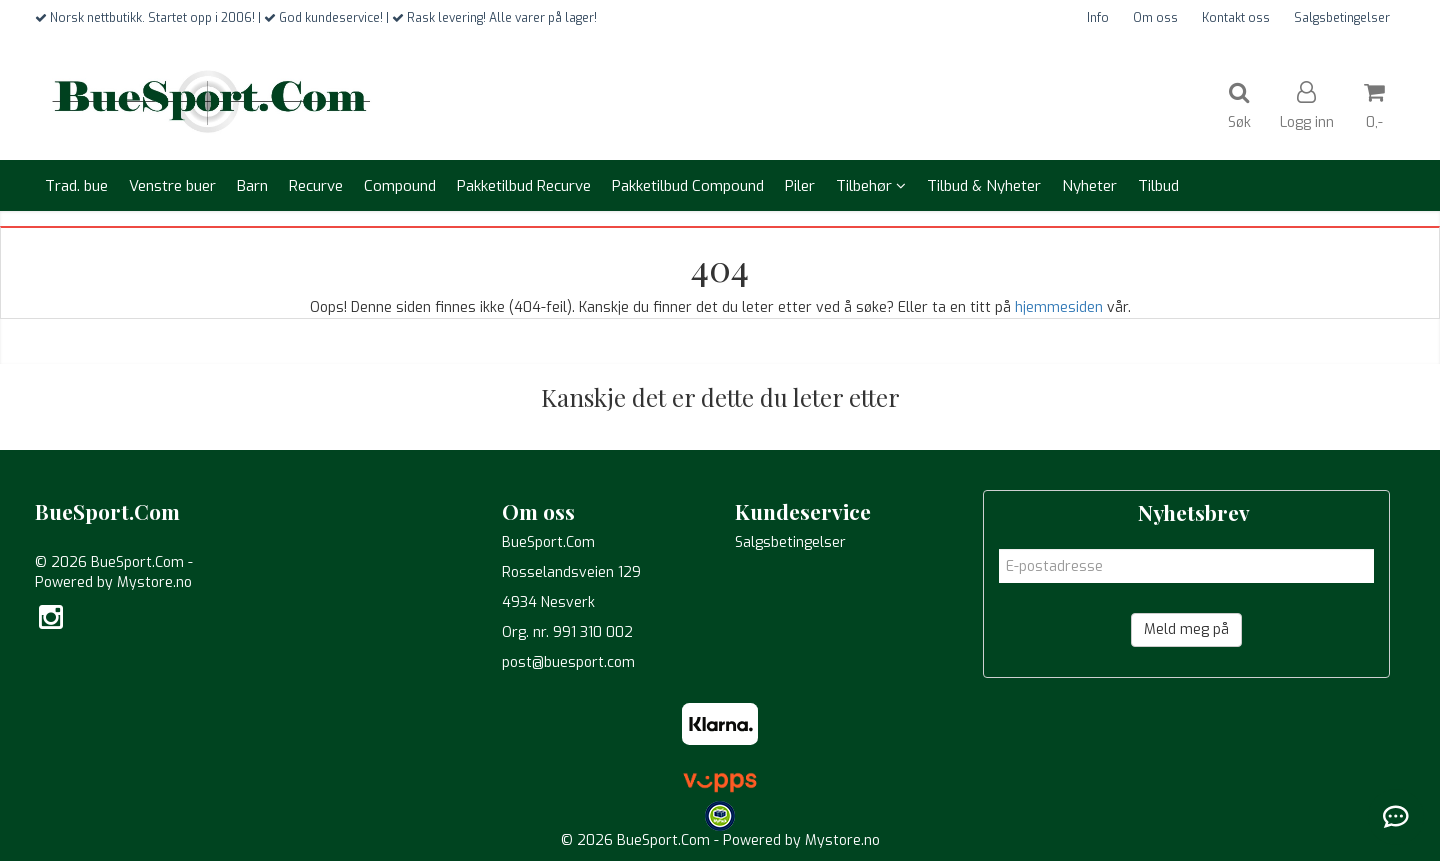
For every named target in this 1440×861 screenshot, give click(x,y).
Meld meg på (1186, 629)
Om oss (1155, 18)
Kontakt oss (1236, 18)
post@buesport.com (568, 662)
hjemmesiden (1059, 307)
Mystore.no (154, 582)
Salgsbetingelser (1342, 18)
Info (1098, 18)
